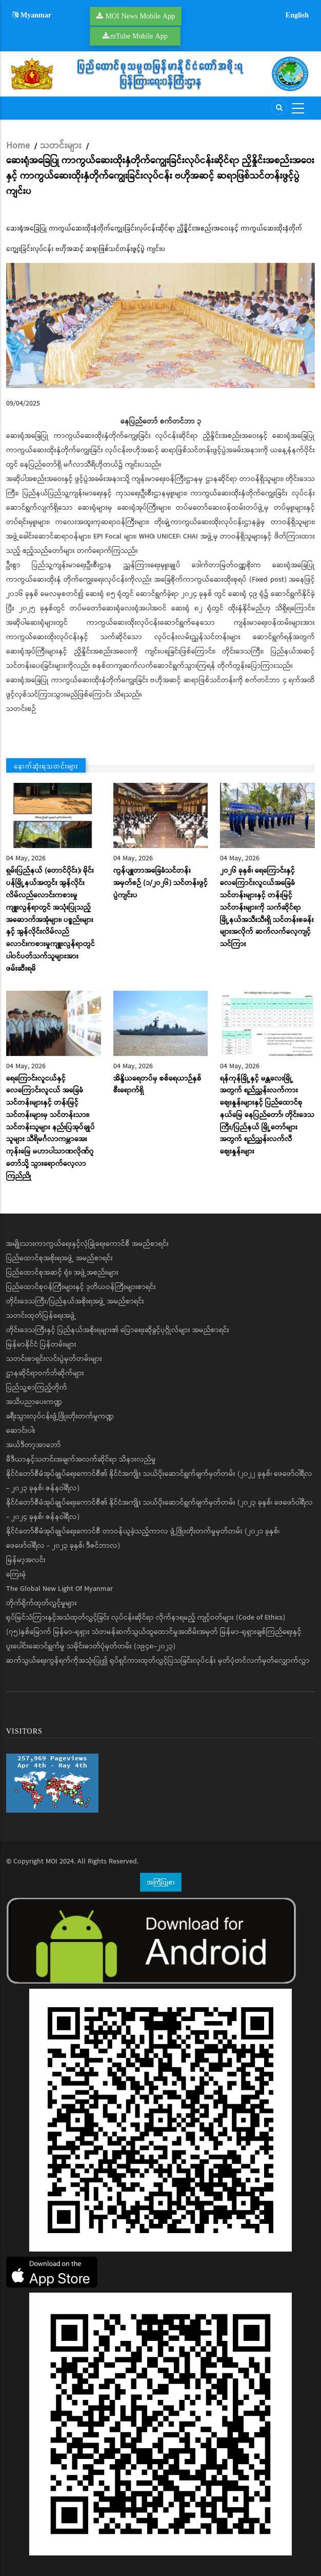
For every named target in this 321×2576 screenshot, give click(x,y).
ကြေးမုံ (16, 1574)
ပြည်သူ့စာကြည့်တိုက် (36, 1387)
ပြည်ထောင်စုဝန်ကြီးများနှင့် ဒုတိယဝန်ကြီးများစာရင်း (81, 1287)
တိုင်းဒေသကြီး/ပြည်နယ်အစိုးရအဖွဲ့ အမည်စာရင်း (75, 1301)
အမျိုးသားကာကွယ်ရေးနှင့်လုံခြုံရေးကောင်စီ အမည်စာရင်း (87, 1243)
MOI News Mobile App (140, 16)
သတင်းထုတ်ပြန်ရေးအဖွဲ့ (41, 1315)
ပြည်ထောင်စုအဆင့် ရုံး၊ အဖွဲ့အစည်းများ (62, 1272)
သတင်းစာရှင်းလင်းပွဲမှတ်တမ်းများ (54, 1358)
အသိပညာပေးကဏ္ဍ (34, 1402)
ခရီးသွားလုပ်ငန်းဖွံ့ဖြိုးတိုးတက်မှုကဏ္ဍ (60, 1416)
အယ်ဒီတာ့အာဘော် (33, 1445)
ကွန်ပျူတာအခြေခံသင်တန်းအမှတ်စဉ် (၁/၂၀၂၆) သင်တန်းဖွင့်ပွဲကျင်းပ (160, 883)
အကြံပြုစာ (161, 1882)
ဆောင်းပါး (20, 1430)
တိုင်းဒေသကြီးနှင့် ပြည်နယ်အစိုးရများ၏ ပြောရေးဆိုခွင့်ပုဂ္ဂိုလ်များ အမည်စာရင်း (117, 1330)
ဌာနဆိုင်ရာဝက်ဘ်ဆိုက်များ (45, 1373)
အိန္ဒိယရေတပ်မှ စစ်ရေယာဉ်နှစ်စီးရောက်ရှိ (157, 1085)
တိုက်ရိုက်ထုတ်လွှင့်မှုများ (41, 1603)
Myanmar (31, 15)
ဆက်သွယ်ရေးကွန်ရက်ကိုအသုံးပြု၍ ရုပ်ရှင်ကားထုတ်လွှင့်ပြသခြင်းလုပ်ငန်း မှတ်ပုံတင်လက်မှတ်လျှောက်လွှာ (158, 1660)
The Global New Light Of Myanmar (59, 1588)
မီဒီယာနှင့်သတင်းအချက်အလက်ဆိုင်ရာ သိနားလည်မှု (81, 1459)
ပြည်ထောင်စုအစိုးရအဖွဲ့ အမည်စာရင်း (59, 1258)
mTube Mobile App (139, 36)
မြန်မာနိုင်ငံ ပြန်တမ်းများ (41, 1344)
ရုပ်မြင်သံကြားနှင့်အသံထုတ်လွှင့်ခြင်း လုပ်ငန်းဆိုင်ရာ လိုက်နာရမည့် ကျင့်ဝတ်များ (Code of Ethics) (145, 1617)
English (297, 15)
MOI (51, 1861)
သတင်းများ (61, 146)
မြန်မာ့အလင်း (26, 1560)
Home (18, 146)
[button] (160, 325)
